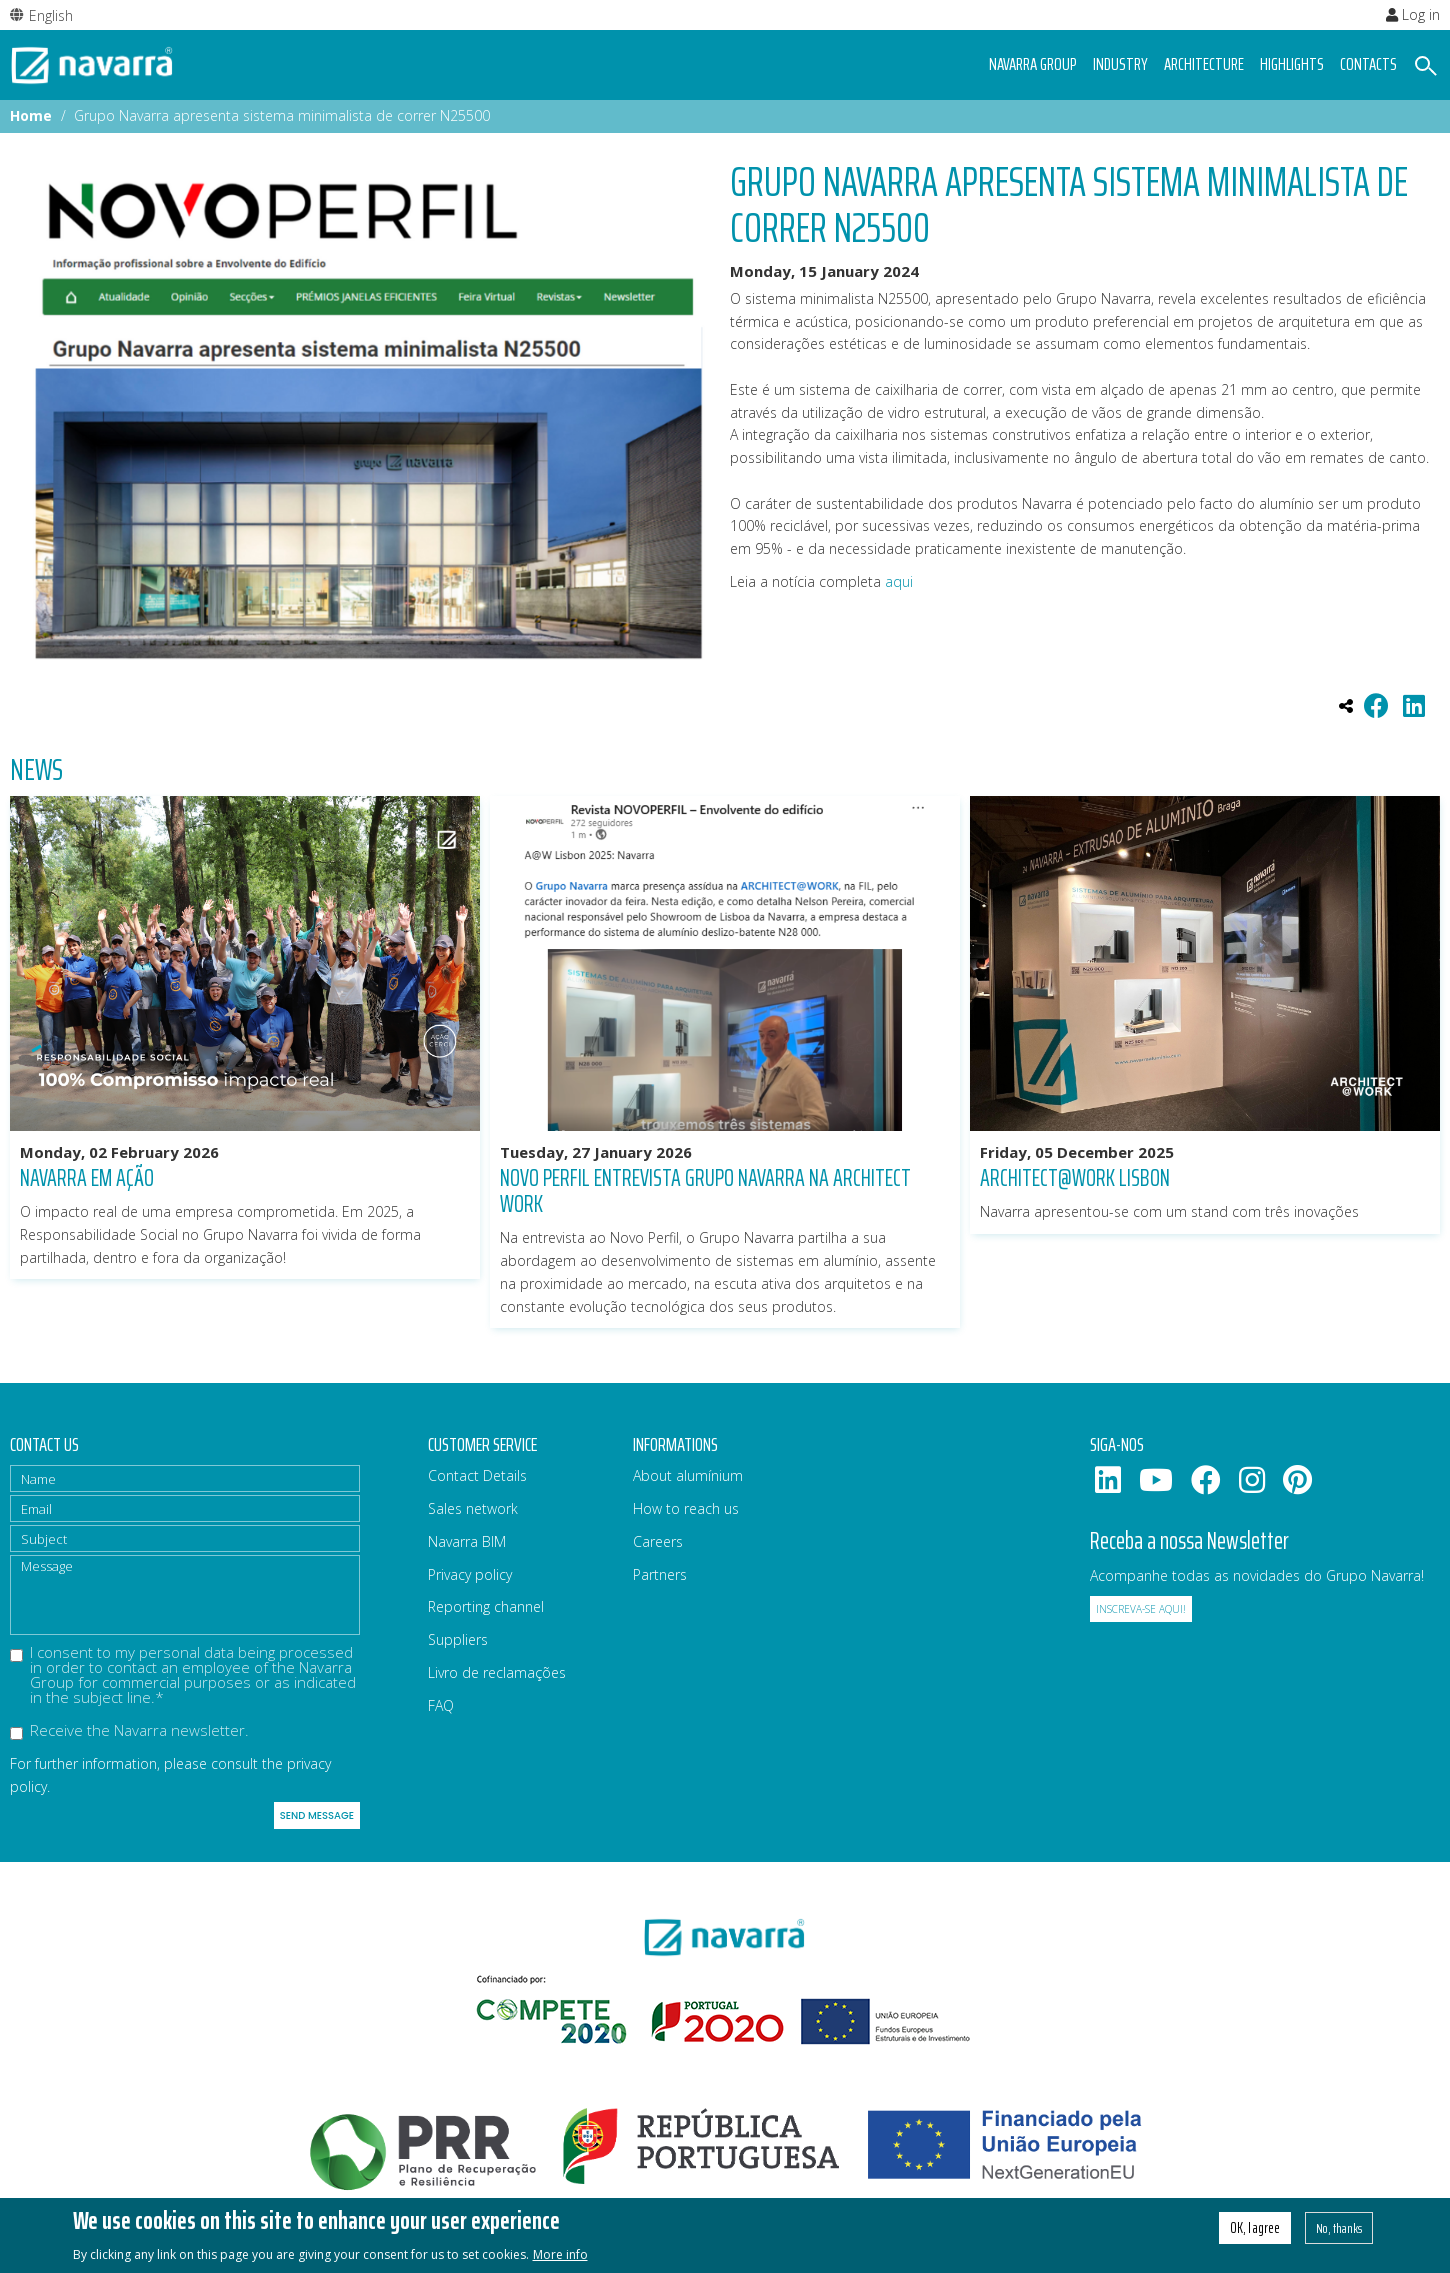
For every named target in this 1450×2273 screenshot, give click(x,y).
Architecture (1204, 64)
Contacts (1368, 64)
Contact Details (477, 1475)
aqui (901, 581)
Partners (660, 1574)
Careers (658, 1541)
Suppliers (458, 1639)
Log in (1413, 14)
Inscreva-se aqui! (1141, 1609)
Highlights (1292, 64)
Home (31, 115)
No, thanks (1339, 2231)
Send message (317, 1815)
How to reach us (686, 1508)
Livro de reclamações (497, 1672)
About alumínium (688, 1475)
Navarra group (1033, 64)
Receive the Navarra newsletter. (129, 1731)
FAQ (441, 1705)
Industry (1120, 64)
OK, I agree (1255, 2231)
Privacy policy (470, 1574)
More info (560, 2257)
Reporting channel (486, 1606)
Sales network (473, 1508)
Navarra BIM (467, 1541)
